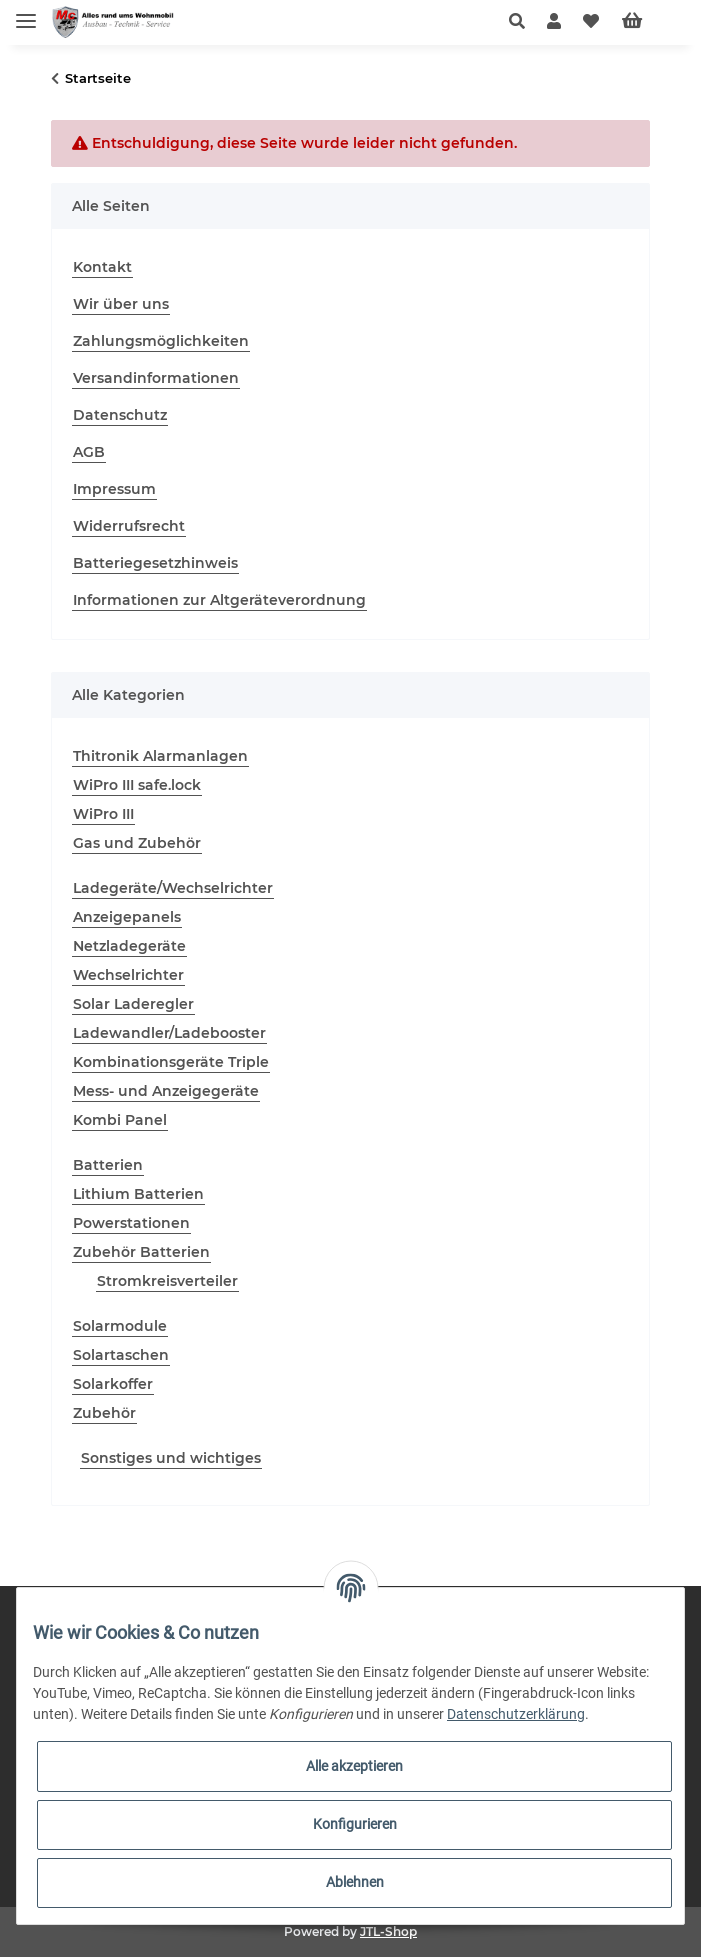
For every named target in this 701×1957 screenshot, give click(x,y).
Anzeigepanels (127, 917)
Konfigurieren (355, 1824)
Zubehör (104, 1413)
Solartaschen (121, 1355)
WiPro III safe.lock (137, 785)
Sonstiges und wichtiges (171, 1458)
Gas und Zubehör (137, 843)
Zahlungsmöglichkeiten (161, 341)
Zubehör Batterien (141, 1252)
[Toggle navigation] (26, 12)
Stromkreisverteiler (167, 1281)
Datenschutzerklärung (516, 1714)
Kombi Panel (120, 1120)
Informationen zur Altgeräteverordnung (219, 600)
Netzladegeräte (129, 946)
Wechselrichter (128, 975)
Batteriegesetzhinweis (155, 563)
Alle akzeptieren (354, 1766)
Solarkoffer (113, 1384)
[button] (522, 22)
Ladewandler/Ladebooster (169, 1033)
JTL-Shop (388, 1931)
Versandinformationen (156, 378)
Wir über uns (121, 304)
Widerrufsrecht (129, 526)
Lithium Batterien (138, 1194)
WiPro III (103, 814)
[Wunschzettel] (591, 22)
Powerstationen (131, 1223)
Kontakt (102, 267)
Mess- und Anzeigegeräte (166, 1091)
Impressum (114, 489)
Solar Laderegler (133, 1004)
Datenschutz (120, 415)
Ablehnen (355, 1882)
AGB (89, 452)
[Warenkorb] (648, 22)
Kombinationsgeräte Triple (171, 1062)
